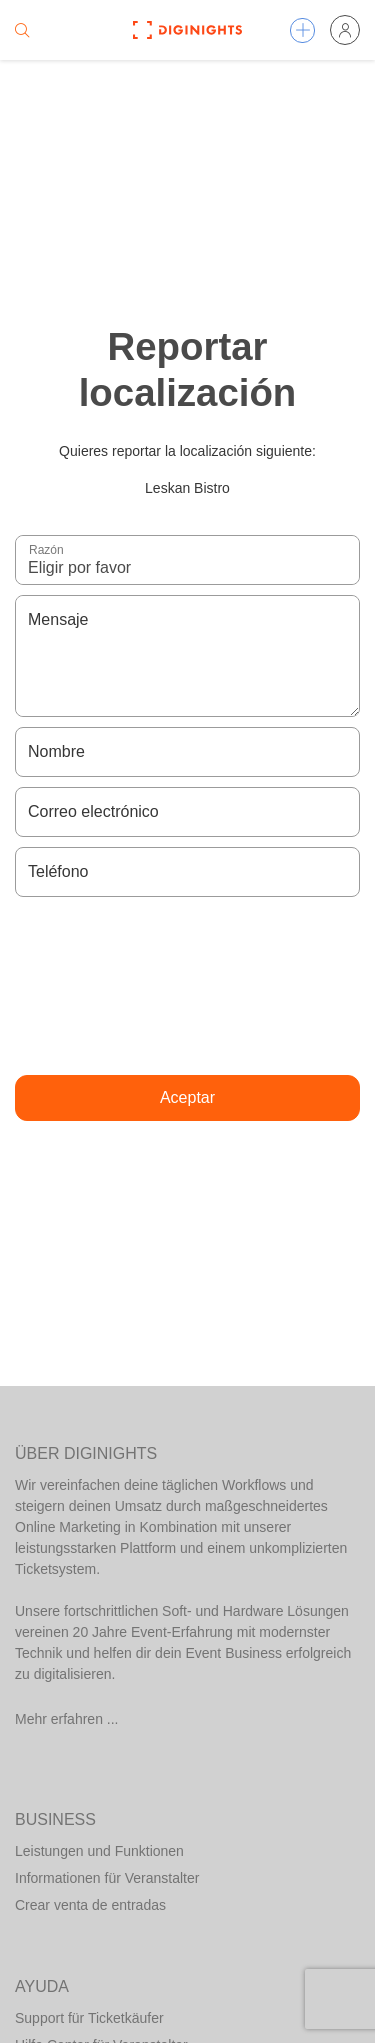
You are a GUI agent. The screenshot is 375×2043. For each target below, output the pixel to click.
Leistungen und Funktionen (99, 1851)
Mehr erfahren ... (67, 1719)
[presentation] (188, 986)
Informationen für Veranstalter (107, 1878)
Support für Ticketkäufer (89, 2018)
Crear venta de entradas (90, 1905)
